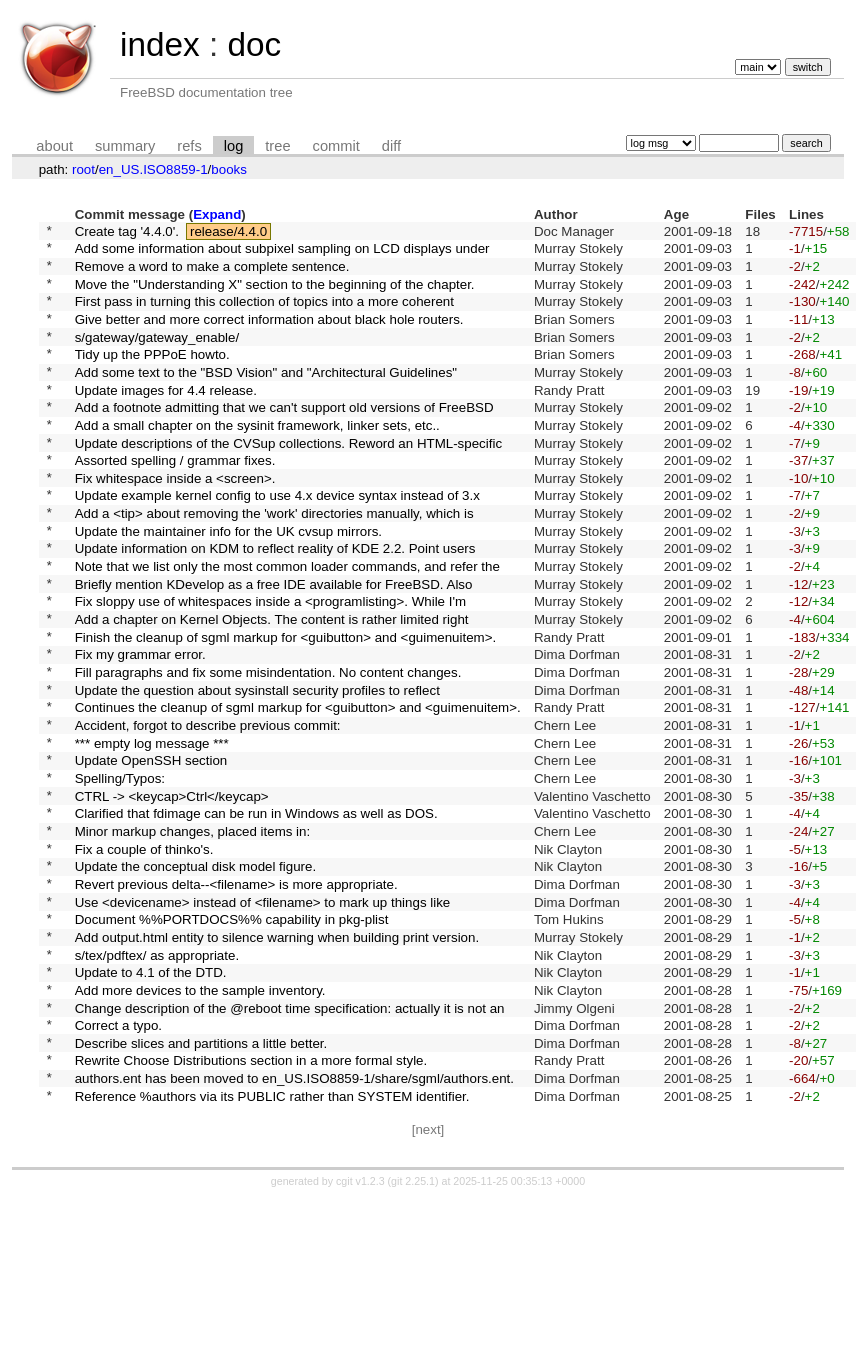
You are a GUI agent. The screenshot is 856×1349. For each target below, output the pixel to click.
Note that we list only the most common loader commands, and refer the (287, 625)
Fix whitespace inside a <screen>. (175, 521)
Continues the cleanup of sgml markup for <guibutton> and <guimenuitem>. (298, 790)
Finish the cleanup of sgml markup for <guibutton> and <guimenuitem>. (286, 707)
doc (254, 44)
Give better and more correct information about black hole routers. (269, 335)
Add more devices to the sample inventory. (200, 1120)
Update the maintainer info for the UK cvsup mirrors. (228, 583)
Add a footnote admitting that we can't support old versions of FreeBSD (284, 439)
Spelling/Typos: (120, 872)
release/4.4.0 (228, 232)
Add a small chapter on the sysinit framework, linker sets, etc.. (257, 459)
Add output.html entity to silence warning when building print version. (277, 1058)
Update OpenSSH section (151, 852)
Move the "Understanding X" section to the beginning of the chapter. (275, 294)
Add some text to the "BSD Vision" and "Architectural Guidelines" (266, 397)
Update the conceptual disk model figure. (196, 976)
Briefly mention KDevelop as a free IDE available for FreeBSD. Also (274, 645)
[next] (428, 1279)
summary (125, 146)
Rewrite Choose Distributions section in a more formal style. (251, 1203)
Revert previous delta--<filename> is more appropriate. (236, 996)
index (160, 44)
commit (336, 146)
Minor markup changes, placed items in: (193, 934)
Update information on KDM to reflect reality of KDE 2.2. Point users (275, 604)
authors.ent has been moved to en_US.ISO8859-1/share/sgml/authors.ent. (294, 1224)
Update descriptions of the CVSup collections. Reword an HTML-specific (288, 480)
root (83, 169)
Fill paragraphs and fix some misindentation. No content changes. (268, 749)
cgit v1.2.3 (360, 1331)
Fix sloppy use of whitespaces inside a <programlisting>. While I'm (270, 666)
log (234, 146)
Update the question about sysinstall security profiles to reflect (257, 769)
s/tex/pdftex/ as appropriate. (157, 1079)
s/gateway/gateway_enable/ (157, 356)
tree (277, 146)
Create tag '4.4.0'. (127, 232)
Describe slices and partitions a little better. (201, 1182)
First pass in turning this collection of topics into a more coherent (264, 315)
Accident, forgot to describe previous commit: (208, 811)
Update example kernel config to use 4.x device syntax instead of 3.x (277, 542)
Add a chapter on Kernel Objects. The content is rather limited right (272, 687)
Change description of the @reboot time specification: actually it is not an (290, 1141)
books (229, 169)
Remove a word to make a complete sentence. (212, 273)
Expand (217, 214)
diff (391, 146)
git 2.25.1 (413, 1331)
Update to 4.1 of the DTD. (151, 1100)
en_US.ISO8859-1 (153, 169)
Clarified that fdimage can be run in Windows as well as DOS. (256, 914)
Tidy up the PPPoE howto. (152, 377)
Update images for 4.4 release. (166, 418)
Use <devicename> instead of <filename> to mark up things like (263, 1017)
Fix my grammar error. (140, 728)
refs (189, 146)
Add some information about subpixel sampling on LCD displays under (282, 253)
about (54, 146)
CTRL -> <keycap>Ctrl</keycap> (172, 893)
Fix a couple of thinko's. (144, 955)
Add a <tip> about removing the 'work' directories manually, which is (274, 563)
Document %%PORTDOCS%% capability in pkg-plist (232, 1038)
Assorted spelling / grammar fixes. (175, 501)
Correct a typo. (118, 1162)
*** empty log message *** (152, 831)
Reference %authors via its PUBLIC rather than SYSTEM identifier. (272, 1244)
